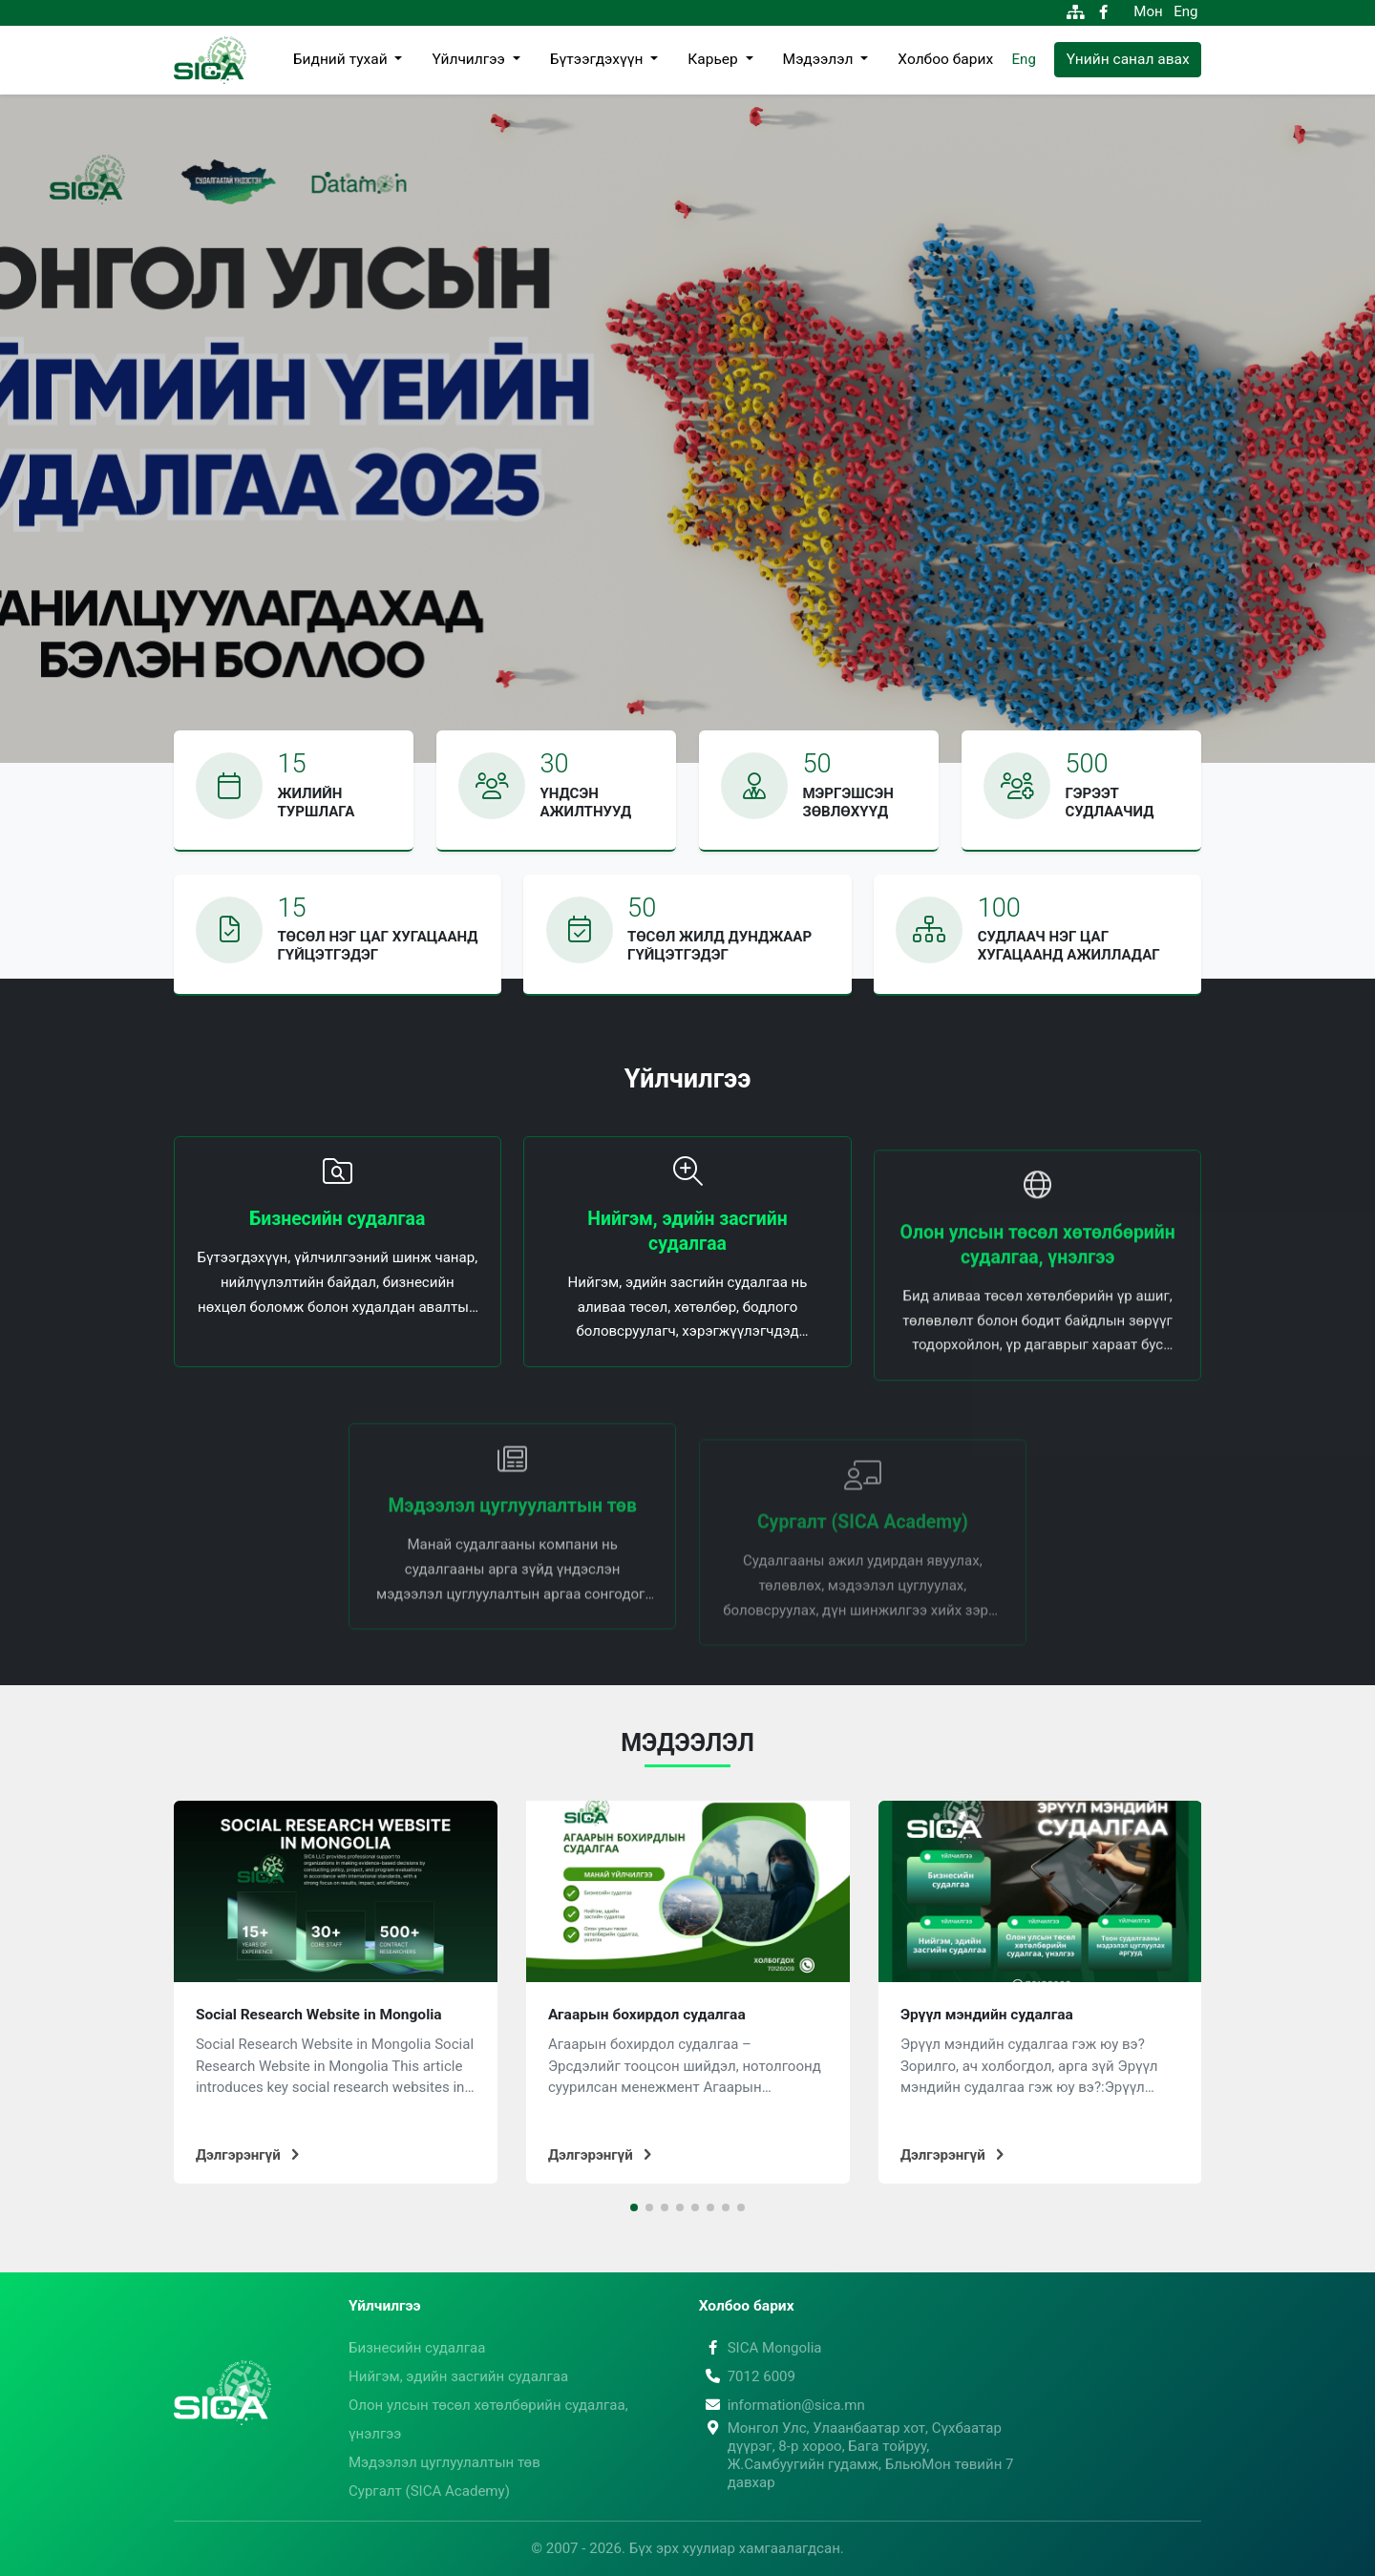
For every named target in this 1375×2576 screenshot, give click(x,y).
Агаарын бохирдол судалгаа (647, 2014)
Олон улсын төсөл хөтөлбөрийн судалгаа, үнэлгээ (488, 2419)
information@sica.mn (782, 2405)
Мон (1147, 11)
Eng (1185, 11)
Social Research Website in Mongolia (319, 2014)
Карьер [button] (714, 59)
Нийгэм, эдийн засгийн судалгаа (458, 2376)
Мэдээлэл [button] (820, 59)
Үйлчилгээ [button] (470, 59)
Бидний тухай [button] (342, 59)
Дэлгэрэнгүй (247, 2155)
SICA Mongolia (760, 2347)
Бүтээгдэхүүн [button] (598, 59)
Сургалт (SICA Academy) (429, 2491)
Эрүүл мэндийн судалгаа (986, 2014)
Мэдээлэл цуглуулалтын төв (444, 2462)
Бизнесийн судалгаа (417, 2347)
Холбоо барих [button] (945, 59)
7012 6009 (747, 2376)
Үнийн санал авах (1128, 59)
